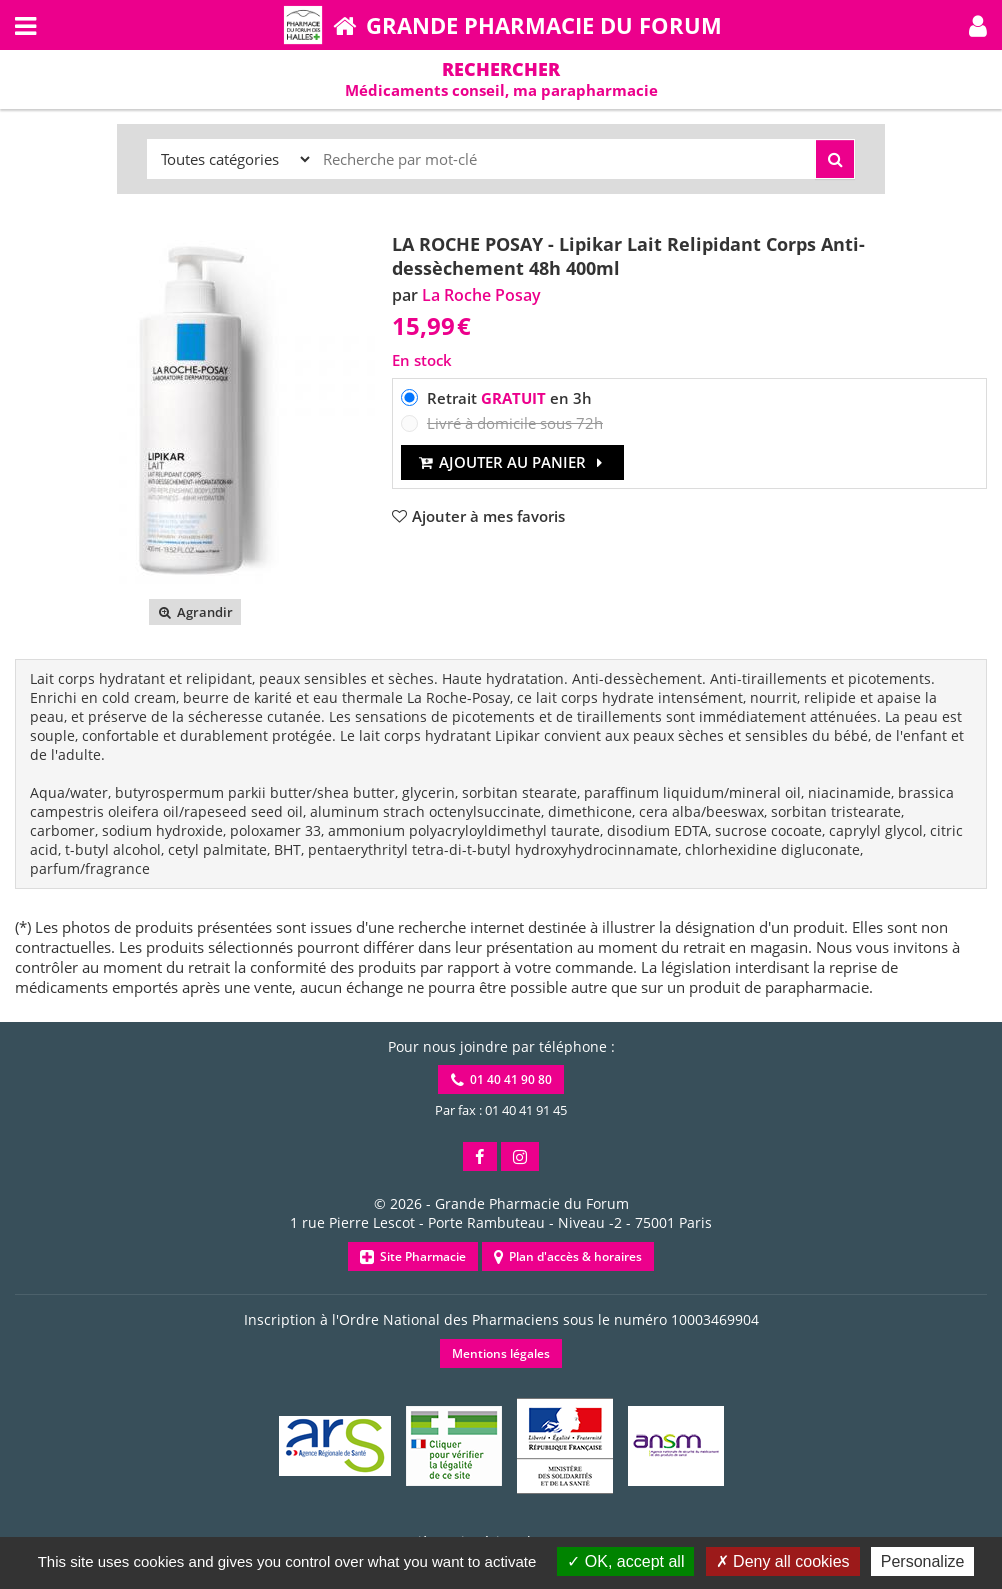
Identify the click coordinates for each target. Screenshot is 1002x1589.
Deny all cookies (783, 1561)
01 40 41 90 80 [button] (501, 1079)
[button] (978, 25)
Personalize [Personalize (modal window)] (923, 1561)
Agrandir (194, 612)
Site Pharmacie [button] (413, 1256)
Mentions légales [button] (501, 1353)
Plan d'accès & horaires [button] (568, 1256)
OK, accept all (625, 1561)
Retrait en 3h (509, 398)
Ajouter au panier (512, 462)
